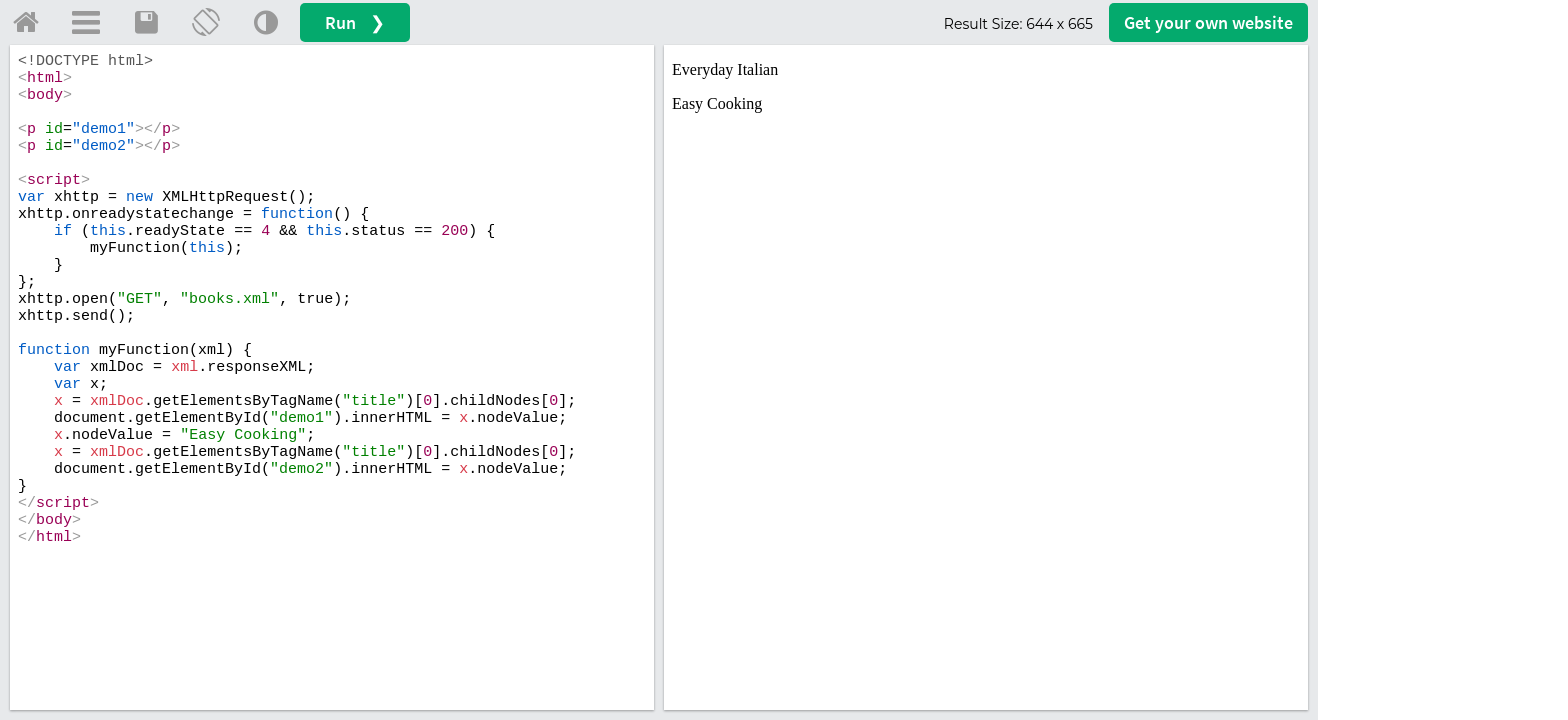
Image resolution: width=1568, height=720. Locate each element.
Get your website (1208, 22)
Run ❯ (355, 22)
